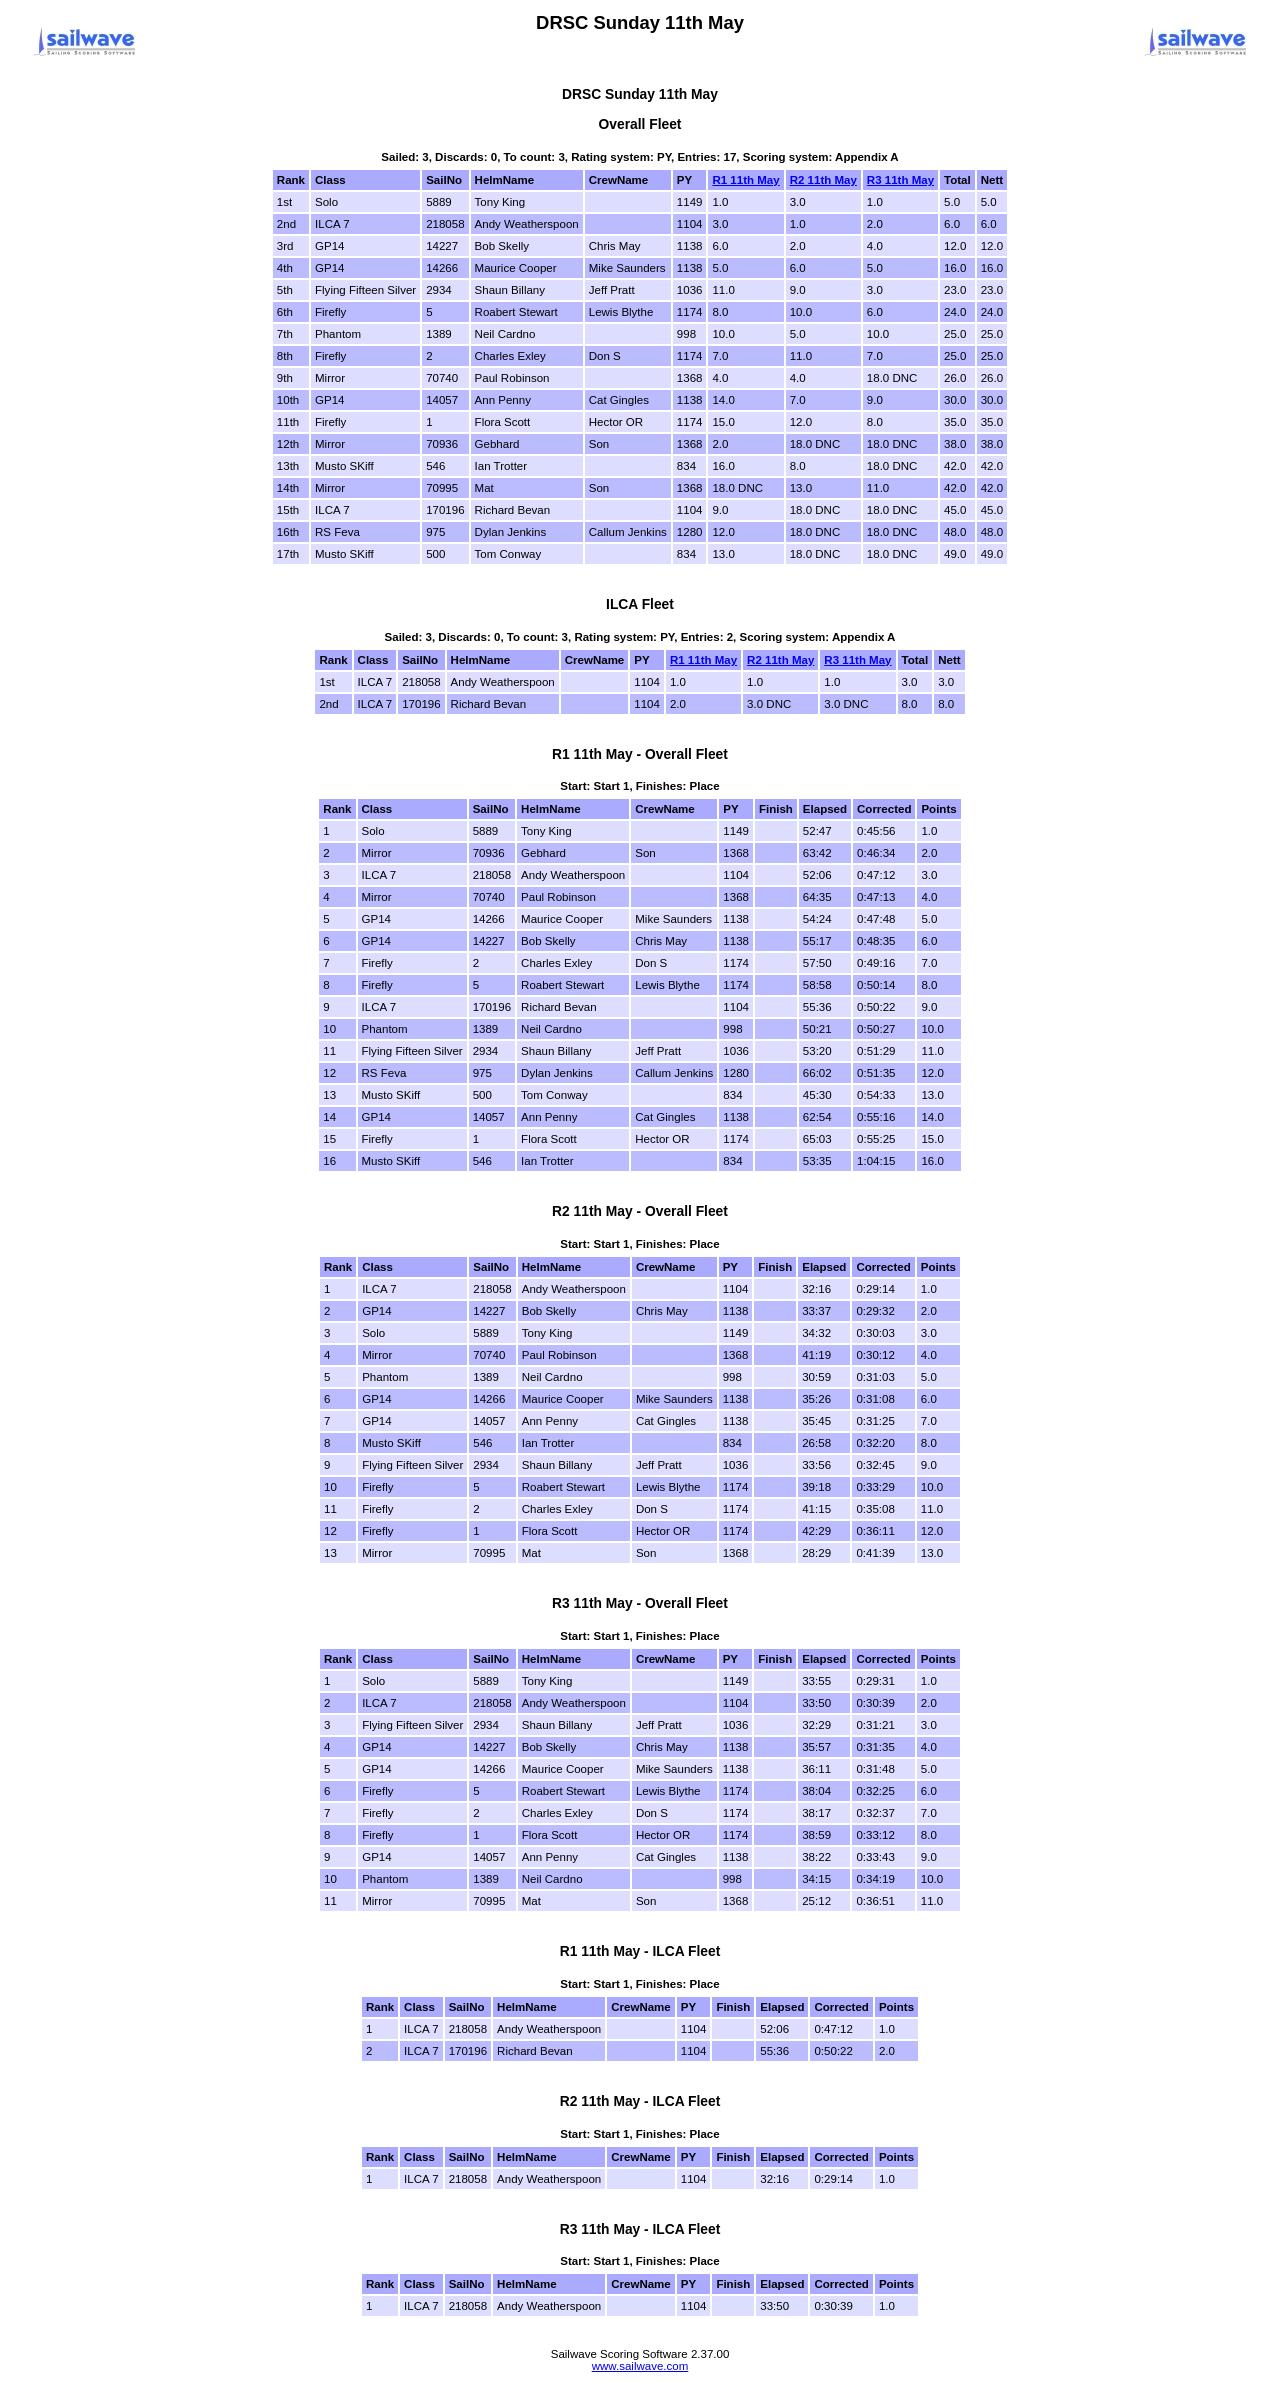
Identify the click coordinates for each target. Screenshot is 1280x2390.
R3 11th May (900, 180)
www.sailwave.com (640, 2366)
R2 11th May (823, 180)
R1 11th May (745, 180)
